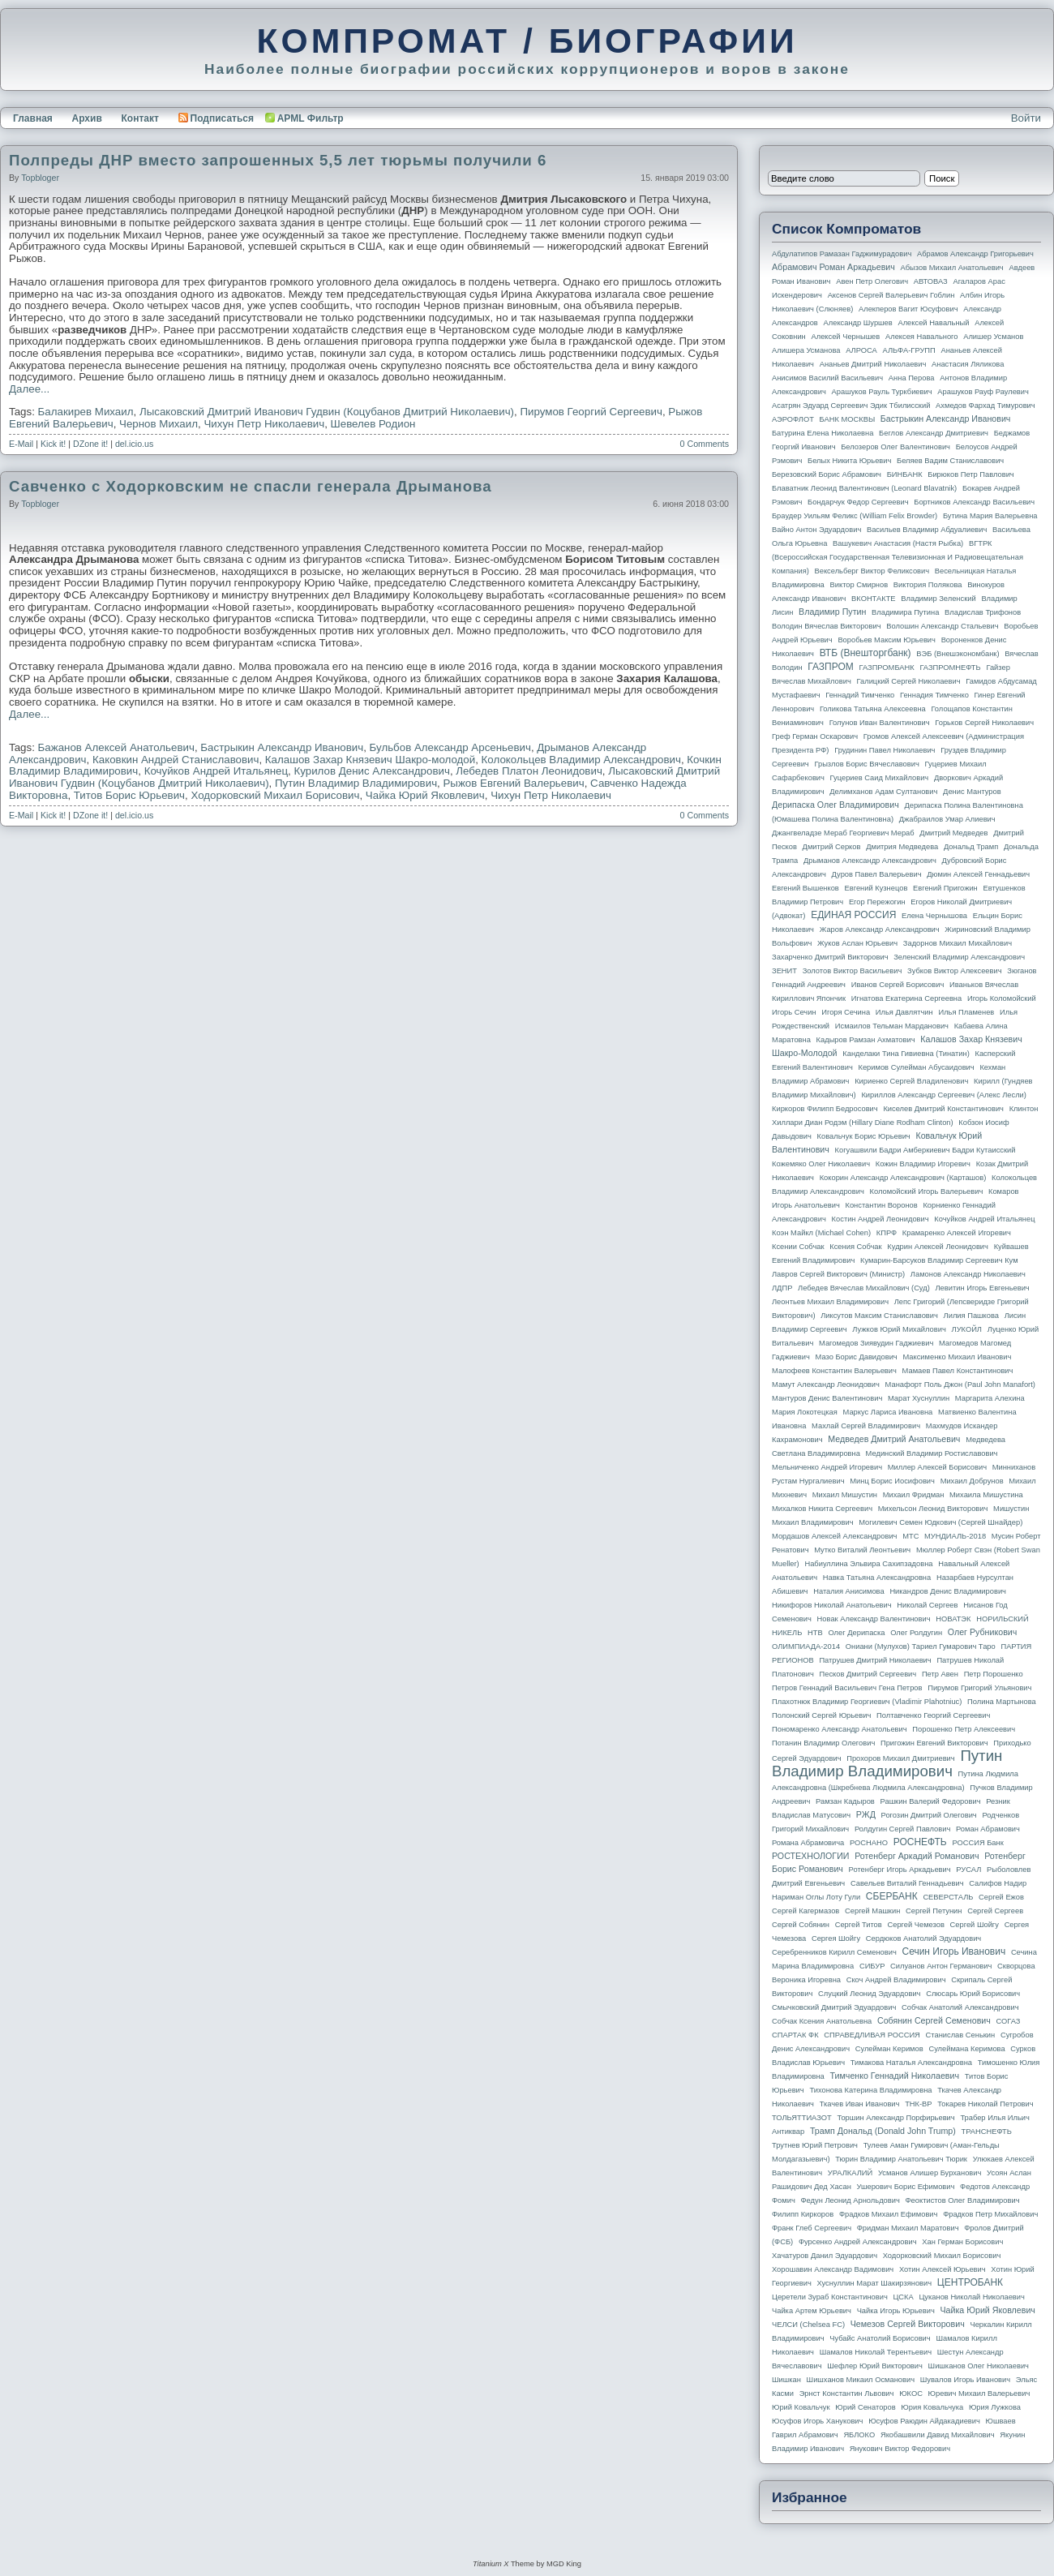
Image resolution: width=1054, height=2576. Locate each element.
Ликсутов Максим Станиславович (879, 1316)
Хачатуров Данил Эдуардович (824, 2256)
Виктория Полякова (927, 585)
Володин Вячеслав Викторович (826, 626)
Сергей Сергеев (995, 1911)
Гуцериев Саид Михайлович (879, 778)
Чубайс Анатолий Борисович (879, 2338)
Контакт (139, 118)
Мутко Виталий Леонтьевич (862, 1550)
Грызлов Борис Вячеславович (866, 764)
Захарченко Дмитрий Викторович (830, 957)
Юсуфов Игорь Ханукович (817, 2421)
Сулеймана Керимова (966, 2049)
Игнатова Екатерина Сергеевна (906, 998)
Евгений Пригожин (945, 888)
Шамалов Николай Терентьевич (876, 2352)
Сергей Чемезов (915, 1925)
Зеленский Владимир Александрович (959, 957)
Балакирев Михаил (86, 412)
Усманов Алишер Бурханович (929, 2173)
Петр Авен (940, 1674)
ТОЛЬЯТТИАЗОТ (802, 2118)
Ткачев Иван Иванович (860, 2104)
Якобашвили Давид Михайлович (937, 2435)
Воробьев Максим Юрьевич (887, 640)
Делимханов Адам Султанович (883, 792)
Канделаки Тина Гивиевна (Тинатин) (906, 1054)
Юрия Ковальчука (932, 2407)
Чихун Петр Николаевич (264, 424)
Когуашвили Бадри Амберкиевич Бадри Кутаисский (925, 1150)
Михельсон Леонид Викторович (933, 1509)
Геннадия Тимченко (934, 695)
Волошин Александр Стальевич (942, 626)
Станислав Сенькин (961, 2035)
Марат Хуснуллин (918, 1398)
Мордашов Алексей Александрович (834, 1536)
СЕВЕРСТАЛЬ (948, 1897)
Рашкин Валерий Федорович (930, 1801)
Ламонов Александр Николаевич (968, 1274)
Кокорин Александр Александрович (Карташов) (903, 1178)
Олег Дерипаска (856, 1633)
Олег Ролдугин (916, 1633)
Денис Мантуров (972, 792)
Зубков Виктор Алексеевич (954, 971)
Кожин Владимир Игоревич (923, 1164)
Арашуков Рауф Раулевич (983, 392)
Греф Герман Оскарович (815, 736)
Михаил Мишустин (844, 1495)
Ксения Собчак (855, 1247)
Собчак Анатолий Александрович (960, 2007)
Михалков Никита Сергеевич (822, 1509)
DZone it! (90, 444)
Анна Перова (912, 378)
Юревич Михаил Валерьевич (979, 2393)
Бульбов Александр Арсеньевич (450, 747)
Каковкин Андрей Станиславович (175, 759)
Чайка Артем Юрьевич (811, 2311)
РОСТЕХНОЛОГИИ (810, 1856)
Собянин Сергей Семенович (934, 2020)
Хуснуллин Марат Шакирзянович (874, 2283)
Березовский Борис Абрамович (826, 474)
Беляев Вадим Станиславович (950, 461)
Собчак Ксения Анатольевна (822, 2021)
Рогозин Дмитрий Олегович (929, 1815)
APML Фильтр (310, 118)
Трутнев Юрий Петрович (815, 2145)
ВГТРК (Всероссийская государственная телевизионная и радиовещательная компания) (897, 557)
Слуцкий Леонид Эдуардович (869, 1994)
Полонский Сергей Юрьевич (821, 1715)
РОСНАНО (869, 1843)
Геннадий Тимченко (859, 695)
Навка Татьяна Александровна (877, 1578)
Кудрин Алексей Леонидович (937, 1247)
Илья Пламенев (966, 1012)
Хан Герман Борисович (962, 2242)
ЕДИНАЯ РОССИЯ (853, 915)
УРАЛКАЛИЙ (850, 2173)
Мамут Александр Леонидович (826, 1384)
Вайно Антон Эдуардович (816, 530)
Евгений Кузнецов (876, 888)
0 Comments (704, 444)
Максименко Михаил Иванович (956, 1357)
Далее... (29, 389)
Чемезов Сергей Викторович (907, 2324)
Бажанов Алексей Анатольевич (116, 747)
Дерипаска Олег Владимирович (835, 804)
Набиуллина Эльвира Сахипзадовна (868, 1564)
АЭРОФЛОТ (793, 419)
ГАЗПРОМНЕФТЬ (949, 667)
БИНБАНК (905, 474)
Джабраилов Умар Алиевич (947, 819)
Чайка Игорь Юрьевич (896, 2311)
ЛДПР (782, 1288)
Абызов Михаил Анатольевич (952, 268)
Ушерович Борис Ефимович (906, 2187)
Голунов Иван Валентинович (879, 723)
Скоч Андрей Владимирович (896, 1980)
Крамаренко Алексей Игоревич (956, 1233)
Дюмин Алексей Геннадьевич (978, 874)
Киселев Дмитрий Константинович (943, 1109)
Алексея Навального (921, 337)
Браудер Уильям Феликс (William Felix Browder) (854, 516)
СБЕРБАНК (892, 1896)
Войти (1026, 118)
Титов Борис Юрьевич (129, 795)
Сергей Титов (858, 1925)
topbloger (40, 177)
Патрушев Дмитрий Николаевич (875, 1660)
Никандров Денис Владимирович (947, 1591)
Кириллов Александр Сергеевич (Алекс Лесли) (943, 1095)
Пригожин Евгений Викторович (934, 1743)
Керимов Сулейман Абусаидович (916, 1067)
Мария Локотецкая (805, 1412)
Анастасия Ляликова (968, 364)
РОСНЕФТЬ (920, 1842)
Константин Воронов (881, 1205)
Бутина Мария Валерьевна (990, 516)
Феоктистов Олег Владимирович (963, 2200)
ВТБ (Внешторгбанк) (865, 653)
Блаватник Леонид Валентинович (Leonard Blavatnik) (864, 488)
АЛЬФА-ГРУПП (908, 350)
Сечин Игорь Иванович (953, 1951)
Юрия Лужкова (995, 2407)
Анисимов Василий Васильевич (827, 378)
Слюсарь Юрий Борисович (973, 1994)
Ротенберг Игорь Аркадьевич (900, 1869)
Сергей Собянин (800, 1925)
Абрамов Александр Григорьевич (975, 254)
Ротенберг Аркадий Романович (917, 1856)
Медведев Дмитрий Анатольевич (894, 1439)
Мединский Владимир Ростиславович (932, 1453)
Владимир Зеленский (938, 599)
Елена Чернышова (934, 916)
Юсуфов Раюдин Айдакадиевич (924, 2421)
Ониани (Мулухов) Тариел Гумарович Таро (921, 1646)
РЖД (866, 1814)
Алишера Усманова (806, 350)
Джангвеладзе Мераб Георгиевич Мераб (843, 833)
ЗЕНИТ (784, 971)
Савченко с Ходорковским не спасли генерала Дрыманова (250, 486)
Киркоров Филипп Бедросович (825, 1109)
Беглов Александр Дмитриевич (933, 433)
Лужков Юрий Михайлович (898, 1329)
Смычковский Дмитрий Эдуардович (834, 2007)
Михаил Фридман (914, 1495)
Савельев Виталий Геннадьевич (907, 1883)
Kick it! (53, 444)
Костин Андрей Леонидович (880, 1219)
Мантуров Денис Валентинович (827, 1398)
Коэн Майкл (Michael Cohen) (821, 1233)
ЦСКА (903, 2297)
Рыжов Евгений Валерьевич (513, 783)
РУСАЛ (968, 1869)
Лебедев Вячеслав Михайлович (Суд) (864, 1288)
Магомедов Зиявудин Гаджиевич (876, 1343)
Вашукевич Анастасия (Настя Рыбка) (898, 543)
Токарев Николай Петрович (985, 2104)
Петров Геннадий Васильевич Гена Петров (847, 1688)
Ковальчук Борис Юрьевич (863, 1136)
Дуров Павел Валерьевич (877, 874)
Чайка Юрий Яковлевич (425, 795)
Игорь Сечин (794, 1012)
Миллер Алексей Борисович (937, 1467)
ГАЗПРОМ (831, 666)
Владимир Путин (832, 611)
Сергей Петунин (934, 1911)
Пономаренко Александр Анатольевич (839, 1729)
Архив (87, 118)
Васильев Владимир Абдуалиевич (927, 530)
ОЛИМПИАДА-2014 (806, 1646)
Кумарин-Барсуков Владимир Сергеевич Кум (939, 1260)
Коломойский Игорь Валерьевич (926, 1191)
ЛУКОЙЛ (967, 1329)
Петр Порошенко (993, 1674)
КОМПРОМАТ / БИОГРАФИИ (526, 40)
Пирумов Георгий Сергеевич (591, 412)
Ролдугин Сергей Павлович (902, 1829)
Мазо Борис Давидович (857, 1357)
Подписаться (216, 118)
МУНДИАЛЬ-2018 (955, 1536)
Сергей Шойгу (974, 1925)
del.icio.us (134, 444)
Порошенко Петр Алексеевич (963, 1729)
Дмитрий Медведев (953, 833)
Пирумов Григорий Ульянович (979, 1688)
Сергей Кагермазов (805, 1911)
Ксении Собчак (798, 1247)
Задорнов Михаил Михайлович (957, 943)
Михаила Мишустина (986, 1495)
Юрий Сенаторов (865, 2407)
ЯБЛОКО (859, 2435)
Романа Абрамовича (808, 1843)
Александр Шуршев (858, 323)
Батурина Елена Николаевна (822, 433)
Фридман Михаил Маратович (908, 2228)
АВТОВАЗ (931, 281)
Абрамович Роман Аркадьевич (833, 267)
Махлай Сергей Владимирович (866, 1426)
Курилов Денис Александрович (371, 771)
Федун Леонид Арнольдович (849, 2200)
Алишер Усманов (993, 337)
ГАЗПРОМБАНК (886, 667)
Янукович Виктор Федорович (900, 2449)
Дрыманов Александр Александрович (869, 861)
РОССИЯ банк (977, 1843)
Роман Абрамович (988, 1829)
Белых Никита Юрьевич (849, 461)
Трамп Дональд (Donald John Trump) (883, 2131)
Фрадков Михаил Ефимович (888, 2214)
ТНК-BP (918, 2104)
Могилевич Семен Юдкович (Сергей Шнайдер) (940, 1522)
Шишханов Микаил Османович (861, 2380)
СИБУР (872, 1966)
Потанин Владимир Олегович (823, 1743)
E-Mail (21, 444)
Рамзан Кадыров (845, 1801)
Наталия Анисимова (848, 1591)
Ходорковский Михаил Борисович (275, 795)
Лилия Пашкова (971, 1316)
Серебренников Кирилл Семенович (834, 1952)
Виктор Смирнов (859, 585)
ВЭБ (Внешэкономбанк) (957, 654)
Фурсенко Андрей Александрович (858, 2242)
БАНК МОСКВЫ (848, 419)
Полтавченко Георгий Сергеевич (933, 1715)
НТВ (815, 1633)
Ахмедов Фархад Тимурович (985, 405)
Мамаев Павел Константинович (957, 1371)
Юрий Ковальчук (801, 2407)
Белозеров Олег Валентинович (895, 447)
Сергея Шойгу (836, 1938)
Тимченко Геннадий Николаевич (894, 2075)
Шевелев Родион (373, 424)
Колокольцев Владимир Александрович (581, 759)
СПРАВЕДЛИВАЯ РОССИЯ (872, 2035)
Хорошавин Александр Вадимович (832, 2269)
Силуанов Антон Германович (941, 1966)
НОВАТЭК (953, 1619)
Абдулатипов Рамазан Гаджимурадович (841, 254)
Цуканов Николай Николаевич (971, 2297)
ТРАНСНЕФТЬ (987, 2131)
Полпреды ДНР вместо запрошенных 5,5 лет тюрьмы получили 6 (277, 160)
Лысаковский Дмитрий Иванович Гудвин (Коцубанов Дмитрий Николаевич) (326, 412)
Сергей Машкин (872, 1911)
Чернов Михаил (158, 424)
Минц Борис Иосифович (892, 1481)
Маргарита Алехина (990, 1398)
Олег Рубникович (983, 1632)
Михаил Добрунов (972, 1481)
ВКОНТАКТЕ (873, 599)
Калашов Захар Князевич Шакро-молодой (370, 759)
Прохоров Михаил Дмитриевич (900, 1758)
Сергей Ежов (1001, 1897)
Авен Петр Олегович (872, 281)
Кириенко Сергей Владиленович (911, 1081)
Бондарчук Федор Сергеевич (858, 502)
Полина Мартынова (1001, 1702)
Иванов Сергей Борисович (898, 985)
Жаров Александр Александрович (880, 929)
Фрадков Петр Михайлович (990, 2214)
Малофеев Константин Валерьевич (834, 1371)
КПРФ (886, 1233)
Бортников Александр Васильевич (974, 502)
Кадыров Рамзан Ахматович (865, 1040)
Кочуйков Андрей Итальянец (216, 771)
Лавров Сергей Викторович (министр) (838, 1274)
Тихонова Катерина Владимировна (870, 2090)
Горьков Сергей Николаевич (984, 723)
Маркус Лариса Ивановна (888, 1412)
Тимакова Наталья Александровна (911, 2063)
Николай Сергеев (927, 1605)
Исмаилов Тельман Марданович (892, 1026)
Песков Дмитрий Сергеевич (868, 1674)
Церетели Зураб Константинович (830, 2297)
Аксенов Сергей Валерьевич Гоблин (891, 295)
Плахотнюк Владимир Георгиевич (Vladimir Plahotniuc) (867, 1702)
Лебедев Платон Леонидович (529, 771)
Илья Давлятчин (904, 1012)
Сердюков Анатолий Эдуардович (923, 1938)
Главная (33, 118)
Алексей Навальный (933, 323)
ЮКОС (911, 2393)
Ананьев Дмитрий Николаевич (873, 364)
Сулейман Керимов (889, 2049)
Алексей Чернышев (845, 337)
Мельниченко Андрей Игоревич (827, 1467)
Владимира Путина (905, 612)
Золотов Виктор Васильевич (852, 971)
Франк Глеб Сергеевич (811, 2228)
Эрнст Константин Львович (846, 2393)
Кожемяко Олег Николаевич (821, 1164)
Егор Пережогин (877, 902)
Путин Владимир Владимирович (356, 783)
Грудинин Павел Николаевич (884, 750)
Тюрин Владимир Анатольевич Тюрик (901, 2159)
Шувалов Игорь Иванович (965, 2380)
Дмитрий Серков (832, 847)
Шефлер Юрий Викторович (875, 2366)
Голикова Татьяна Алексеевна (873, 709)
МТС (910, 1536)
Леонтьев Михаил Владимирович (830, 1302)
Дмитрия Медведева (902, 847)
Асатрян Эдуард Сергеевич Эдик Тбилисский (851, 405)
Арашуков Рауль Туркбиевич (882, 392)
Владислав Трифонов (983, 612)
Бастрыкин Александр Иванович (281, 747)
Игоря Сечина (845, 1012)
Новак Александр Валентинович (874, 1619)
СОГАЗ (1008, 2021)
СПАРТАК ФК (795, 2035)
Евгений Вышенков (805, 888)
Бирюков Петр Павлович (970, 474)
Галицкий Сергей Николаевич (908, 681)
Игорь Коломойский (1001, 998)
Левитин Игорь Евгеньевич (982, 1288)
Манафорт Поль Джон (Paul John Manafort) (960, 1384)
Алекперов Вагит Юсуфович (908, 309)
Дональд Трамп (971, 847)
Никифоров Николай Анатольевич (832, 1605)
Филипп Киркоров (802, 2214)
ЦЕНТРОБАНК (970, 2282)
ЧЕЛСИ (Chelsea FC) (808, 2325)
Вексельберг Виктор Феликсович (872, 571)
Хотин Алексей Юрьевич (942, 2269)
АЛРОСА (861, 350)
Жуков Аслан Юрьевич (857, 943)
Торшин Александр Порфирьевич (895, 2118)
